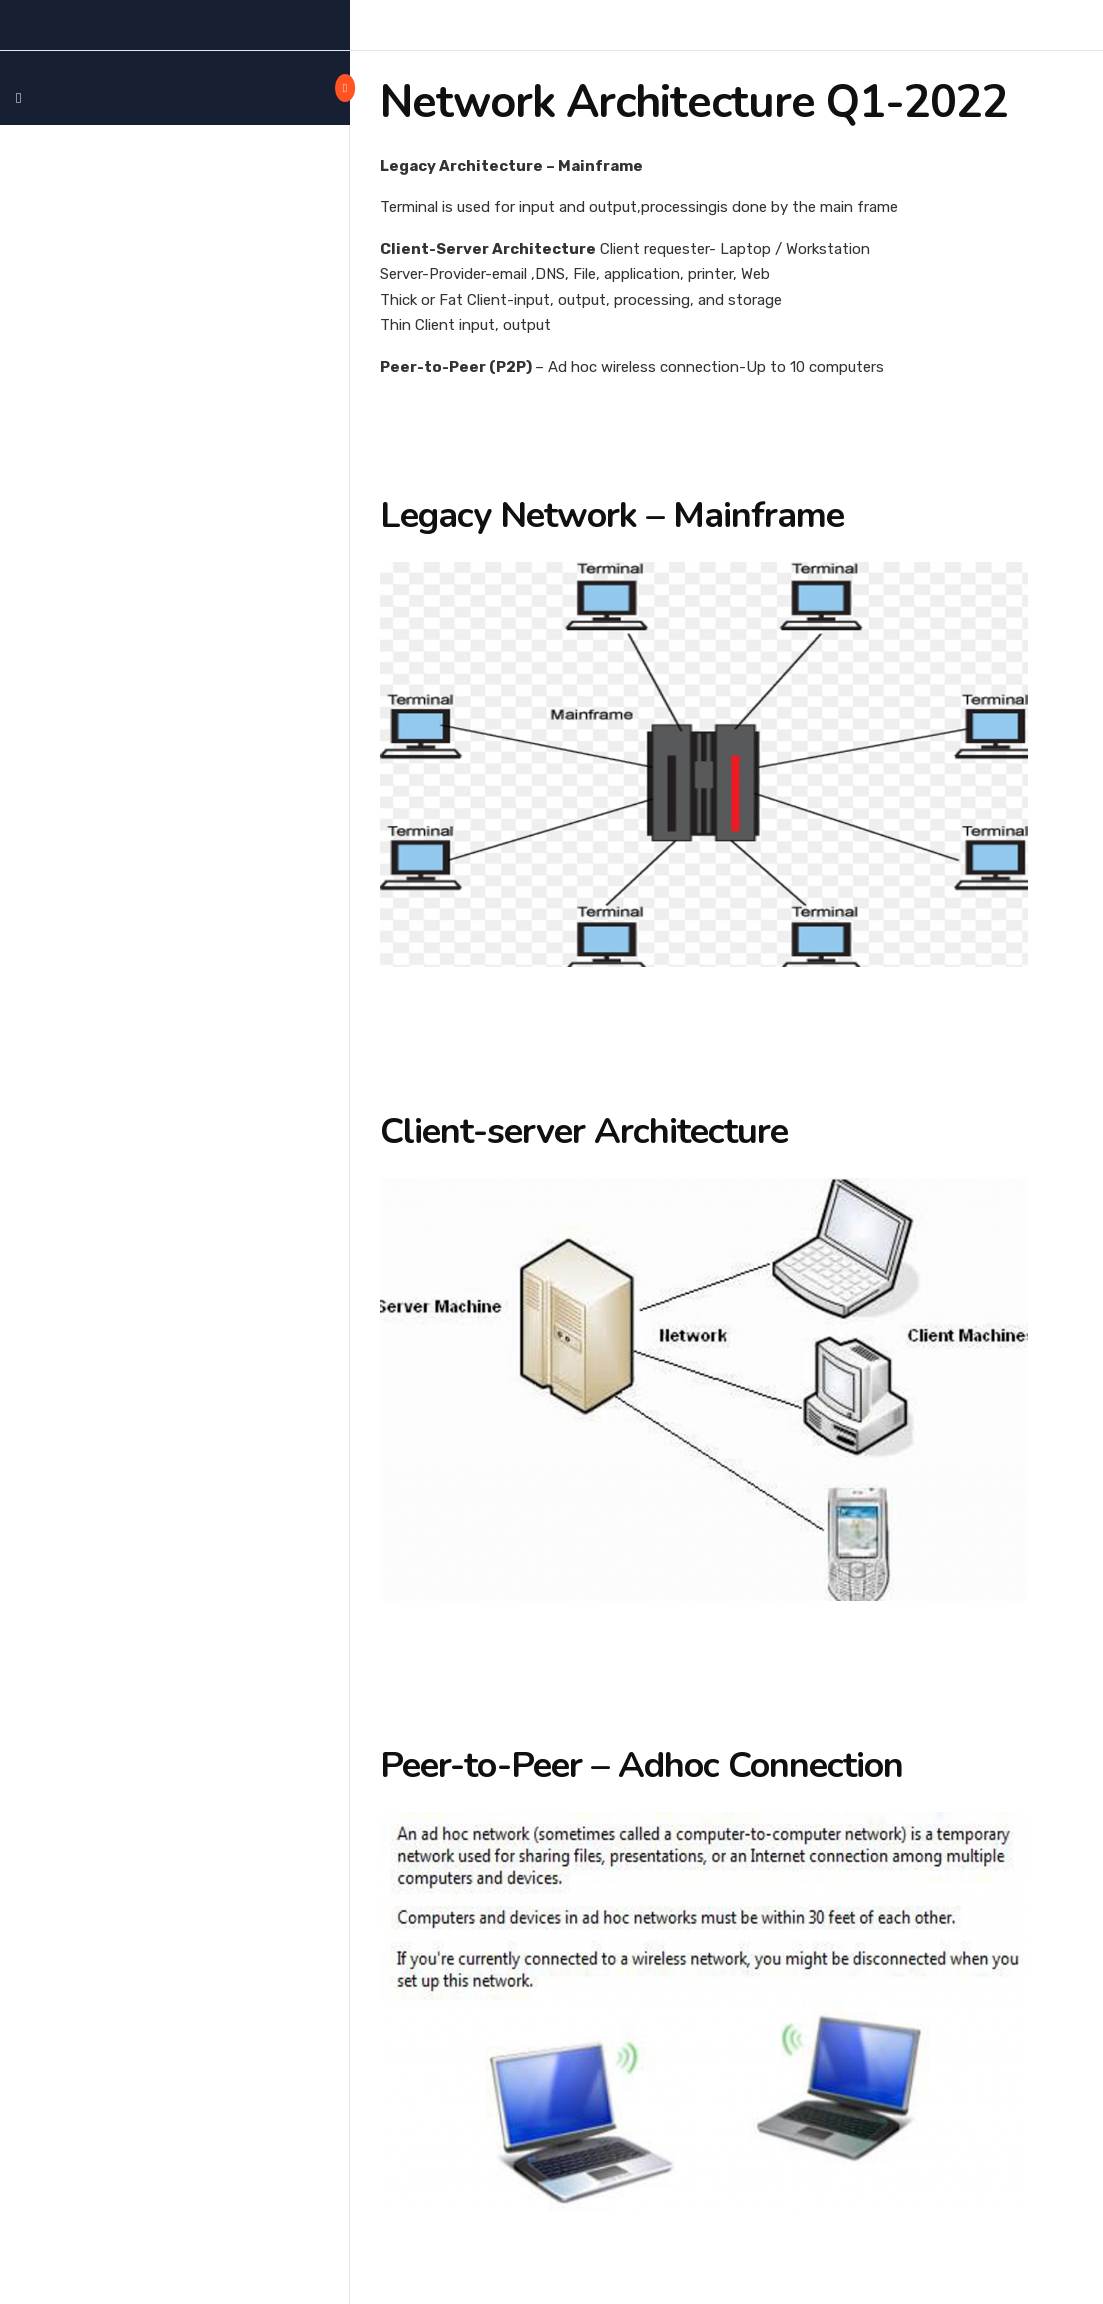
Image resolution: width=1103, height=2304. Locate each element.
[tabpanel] (726, 1197)
